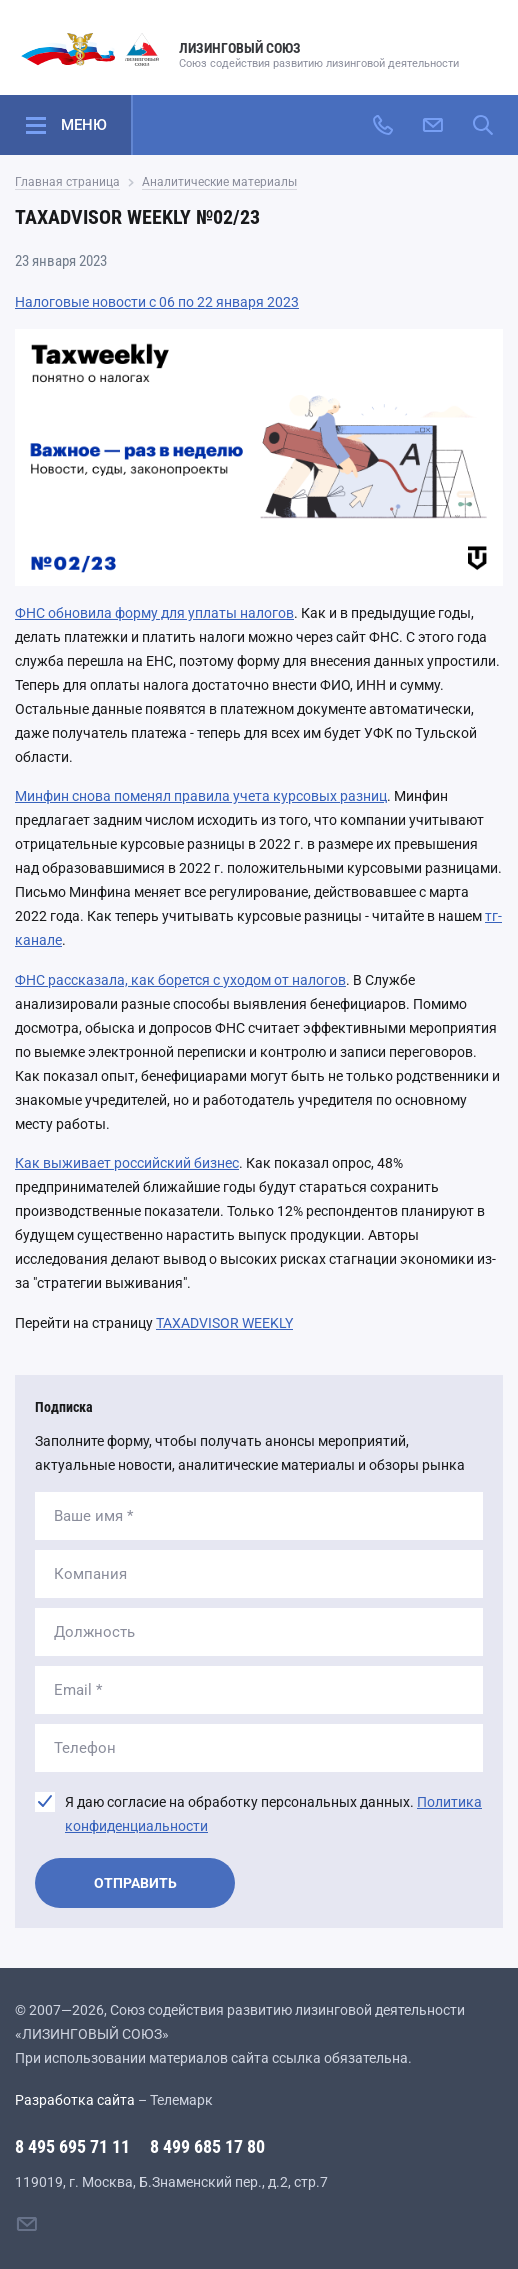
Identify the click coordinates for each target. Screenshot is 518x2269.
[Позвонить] (383, 125)
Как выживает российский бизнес (127, 1163)
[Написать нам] (433, 125)
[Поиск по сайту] (483, 125)
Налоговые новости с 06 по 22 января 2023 (157, 302)
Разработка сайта (75, 2100)
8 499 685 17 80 (207, 2146)
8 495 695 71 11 (72, 2146)
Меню (84, 125)
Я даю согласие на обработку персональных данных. (273, 1814)
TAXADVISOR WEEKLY (224, 1323)
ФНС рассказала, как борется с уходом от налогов (180, 980)
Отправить (135, 1883)
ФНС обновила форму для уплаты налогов (154, 613)
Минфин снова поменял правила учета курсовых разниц (201, 796)
